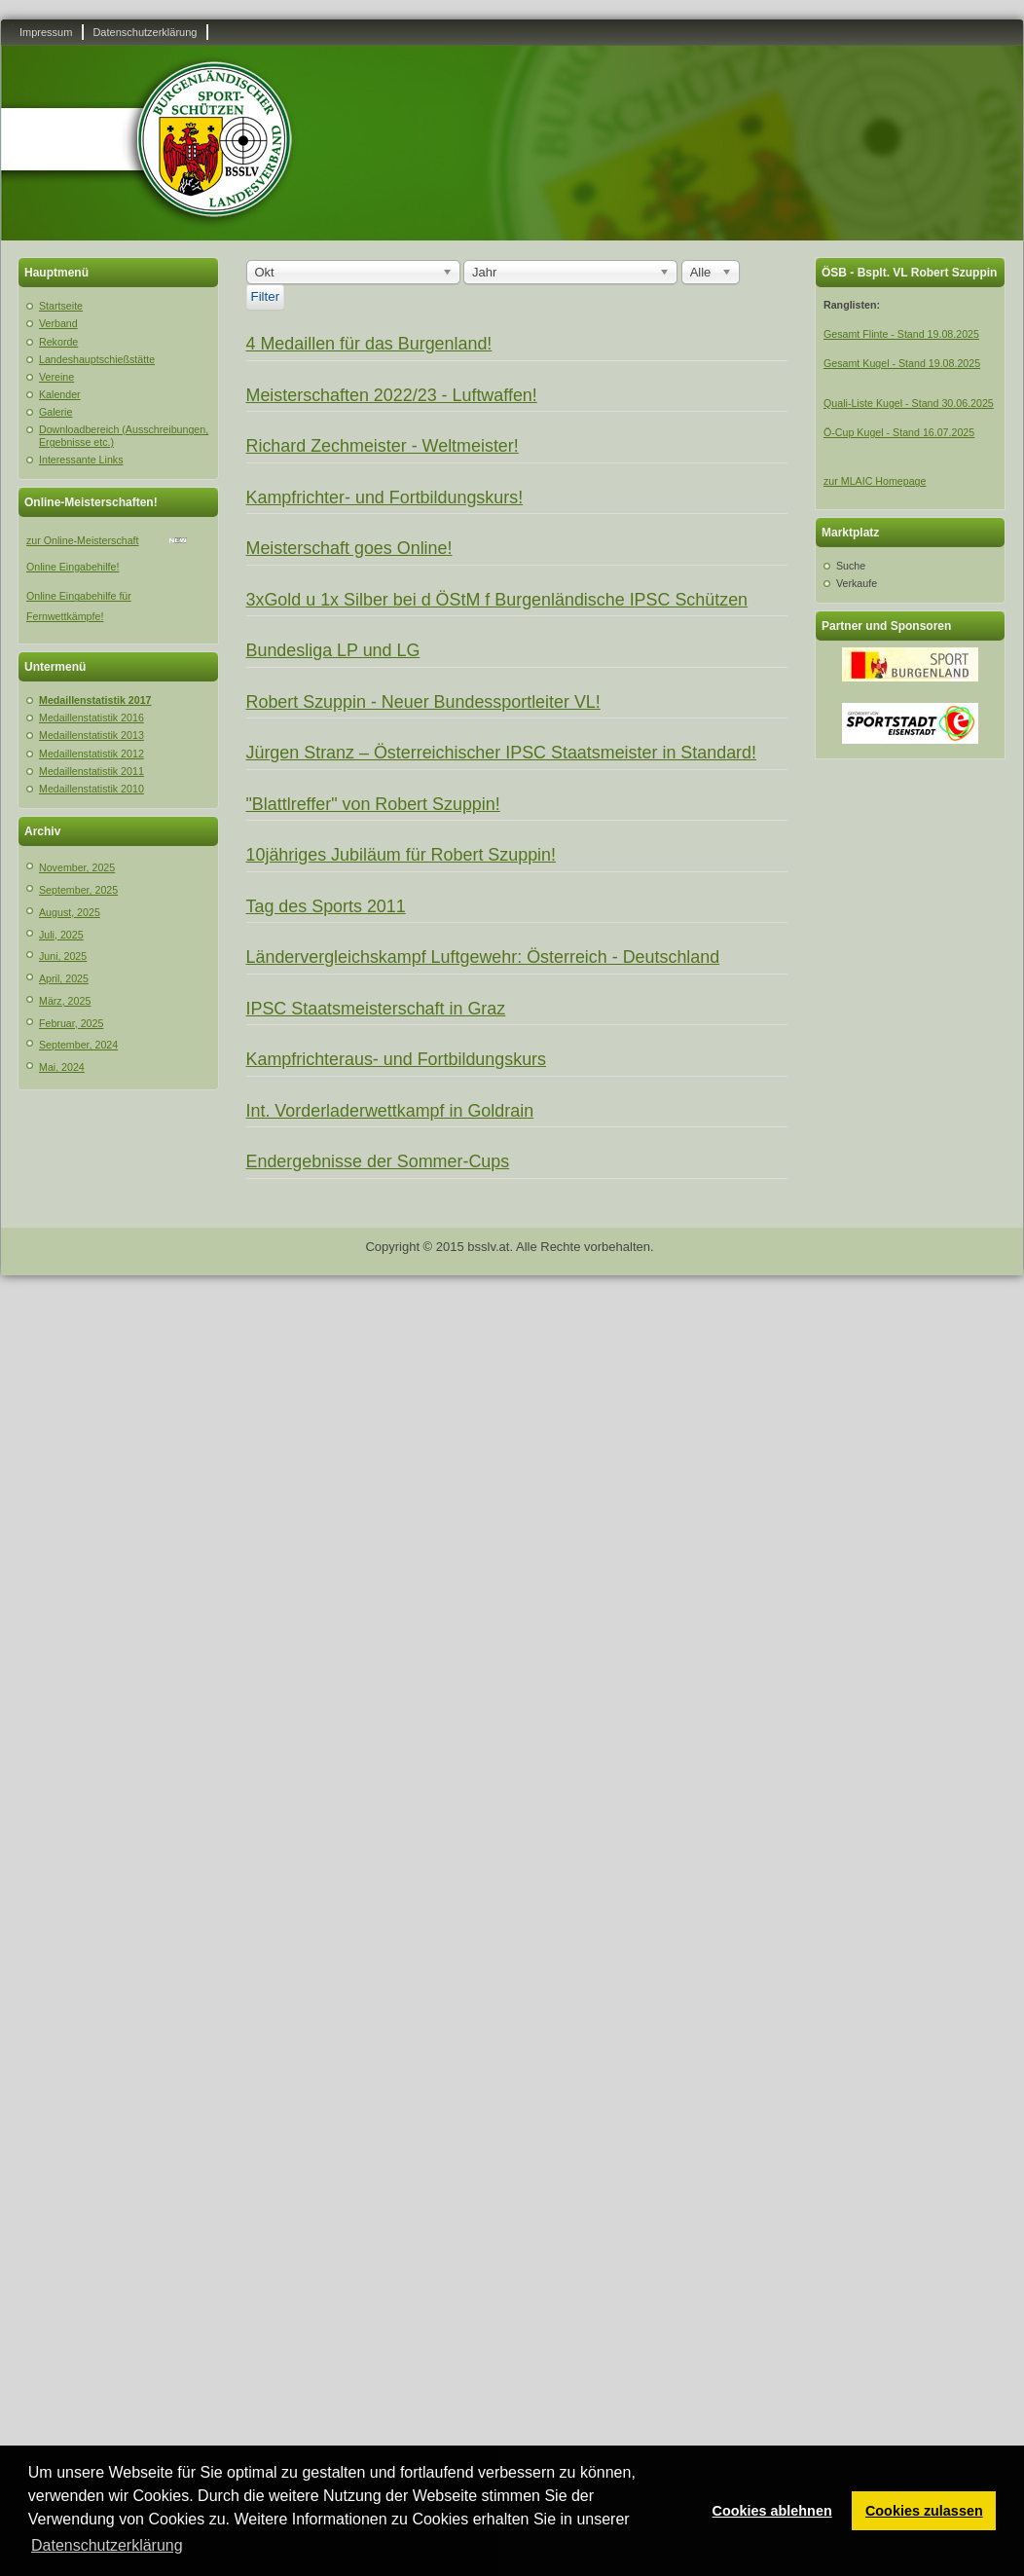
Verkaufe (856, 583)
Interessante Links (81, 459)
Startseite (61, 306)
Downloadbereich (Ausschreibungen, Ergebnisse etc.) (123, 435)
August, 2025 (69, 912)
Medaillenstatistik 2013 (91, 735)
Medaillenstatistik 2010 (91, 788)
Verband (58, 323)
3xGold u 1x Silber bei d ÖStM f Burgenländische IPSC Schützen (497, 599)
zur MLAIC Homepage (874, 481)
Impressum (45, 32)
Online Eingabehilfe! (72, 566)
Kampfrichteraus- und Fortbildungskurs (396, 1059)
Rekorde (58, 342)
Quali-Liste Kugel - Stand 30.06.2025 (908, 403)
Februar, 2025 (71, 1023)
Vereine (56, 377)
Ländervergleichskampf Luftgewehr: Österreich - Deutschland (483, 957)
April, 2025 (64, 978)
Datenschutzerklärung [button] (107, 2545)
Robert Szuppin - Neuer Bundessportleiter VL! (423, 702)
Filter (265, 296)
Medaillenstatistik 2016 (91, 717)
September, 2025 (78, 890)
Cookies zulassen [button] (924, 2511)
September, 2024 (78, 1044)
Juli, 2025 (61, 934)
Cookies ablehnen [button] (772, 2511)
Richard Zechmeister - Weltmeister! (382, 446)
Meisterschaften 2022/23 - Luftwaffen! (391, 395)
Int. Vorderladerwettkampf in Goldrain (390, 1111)
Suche (850, 565)
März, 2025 (65, 1001)
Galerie (55, 412)
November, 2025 (77, 867)
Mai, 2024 (62, 1067)
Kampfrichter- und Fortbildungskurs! (385, 497)
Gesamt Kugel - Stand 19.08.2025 (901, 363)
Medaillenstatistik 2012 (91, 753)
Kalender (60, 394)
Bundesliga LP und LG (333, 650)
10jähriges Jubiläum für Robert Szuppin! (401, 855)
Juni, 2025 (63, 956)
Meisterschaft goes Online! (349, 548)
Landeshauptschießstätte (97, 359)
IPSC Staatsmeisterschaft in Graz (376, 1008)
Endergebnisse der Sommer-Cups (378, 1161)
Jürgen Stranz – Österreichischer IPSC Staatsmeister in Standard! (501, 752)
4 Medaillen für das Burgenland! (369, 343)
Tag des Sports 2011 (326, 906)
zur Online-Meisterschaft (82, 540)
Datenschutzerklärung (144, 32)
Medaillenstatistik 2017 (95, 700)
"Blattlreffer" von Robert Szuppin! (373, 804)
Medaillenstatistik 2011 (91, 771)
